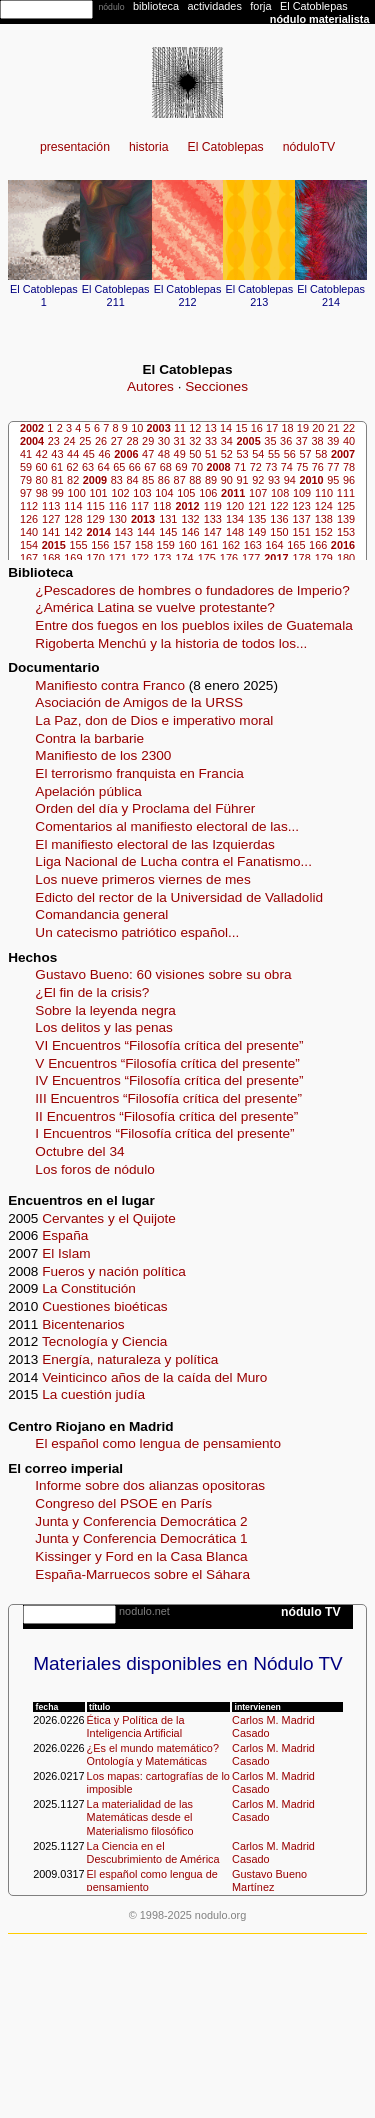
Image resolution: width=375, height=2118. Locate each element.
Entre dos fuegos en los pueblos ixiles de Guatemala (193, 625)
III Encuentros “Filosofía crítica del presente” (168, 1098)
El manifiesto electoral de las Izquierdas (155, 844)
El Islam (66, 1253)
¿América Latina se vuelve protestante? (155, 607)
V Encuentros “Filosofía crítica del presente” (167, 1063)
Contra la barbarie (89, 738)
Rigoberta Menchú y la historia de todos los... (171, 643)
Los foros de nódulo (94, 1169)
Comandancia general (101, 914)
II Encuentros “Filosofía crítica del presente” (166, 1116)
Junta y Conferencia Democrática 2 (141, 1521)
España (65, 1235)
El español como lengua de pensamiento (158, 1443)
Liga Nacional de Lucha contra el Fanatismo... (173, 861)
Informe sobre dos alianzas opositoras (150, 1485)
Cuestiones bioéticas (104, 1306)
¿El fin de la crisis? (92, 992)
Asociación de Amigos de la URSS (139, 702)
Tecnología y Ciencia (104, 1341)
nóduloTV (309, 147)
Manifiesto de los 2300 (103, 755)
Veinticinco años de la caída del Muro (154, 1377)
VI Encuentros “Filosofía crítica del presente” (169, 1045)
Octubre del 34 (79, 1151)
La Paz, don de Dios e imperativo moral (154, 720)
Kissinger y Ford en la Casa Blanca (141, 1556)
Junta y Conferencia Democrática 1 (141, 1538)
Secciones (216, 386)
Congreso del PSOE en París (123, 1503)
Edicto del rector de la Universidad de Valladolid (179, 897)
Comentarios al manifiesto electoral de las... (167, 826)
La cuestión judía (93, 1394)
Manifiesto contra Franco (110, 685)
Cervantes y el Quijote (109, 1218)
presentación (75, 147)
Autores (150, 386)
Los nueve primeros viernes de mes (142, 879)
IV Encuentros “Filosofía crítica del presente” (169, 1080)
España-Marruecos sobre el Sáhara (142, 1574)
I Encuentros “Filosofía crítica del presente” (164, 1133)
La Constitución (89, 1288)
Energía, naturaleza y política (130, 1359)
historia (148, 147)
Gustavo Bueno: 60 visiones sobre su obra (163, 974)
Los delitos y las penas (104, 1027)
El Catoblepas (226, 147)
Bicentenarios (83, 1324)
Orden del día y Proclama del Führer (145, 808)
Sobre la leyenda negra (105, 1010)
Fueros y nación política (114, 1271)
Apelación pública (88, 791)
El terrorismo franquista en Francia (139, 773)
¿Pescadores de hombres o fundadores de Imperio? (192, 590)
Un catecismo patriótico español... (137, 932)
